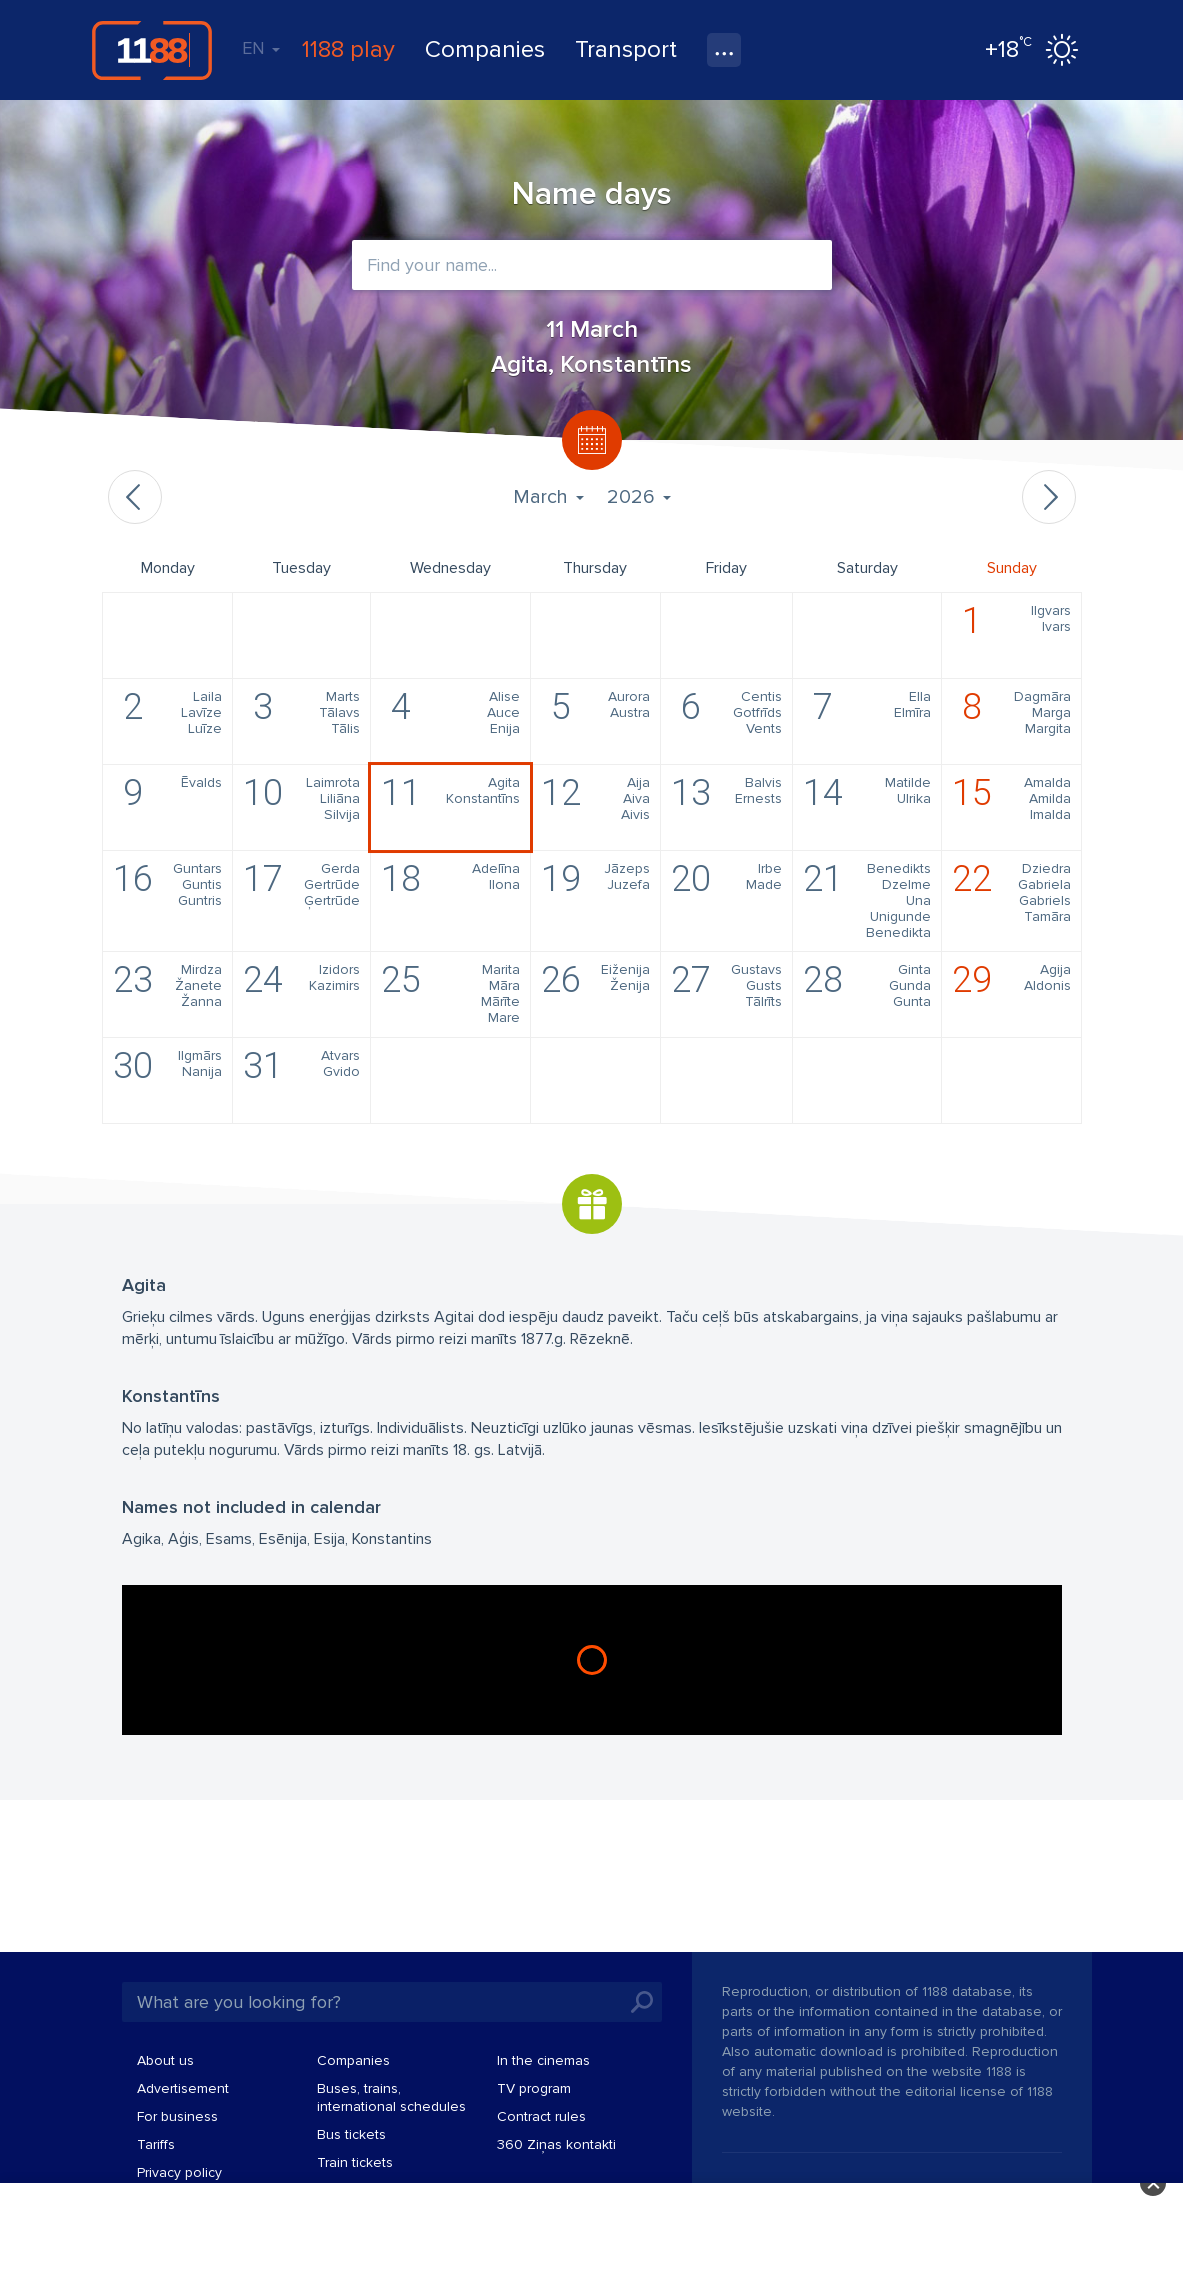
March (548, 497)
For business (177, 2116)
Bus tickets (351, 2134)
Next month (1049, 497)
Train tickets (355, 2162)
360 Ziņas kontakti (556, 2144)
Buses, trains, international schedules (391, 2097)
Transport (626, 49)
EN (261, 48)
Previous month (135, 497)
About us (165, 2060)
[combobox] (592, 265)
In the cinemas (543, 2060)
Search (642, 2002)
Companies (485, 49)
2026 (638, 497)
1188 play (348, 49)
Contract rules (541, 2116)
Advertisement (183, 2088)
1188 (152, 50)
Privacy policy (179, 2172)
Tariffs (156, 2144)
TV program (534, 2088)
